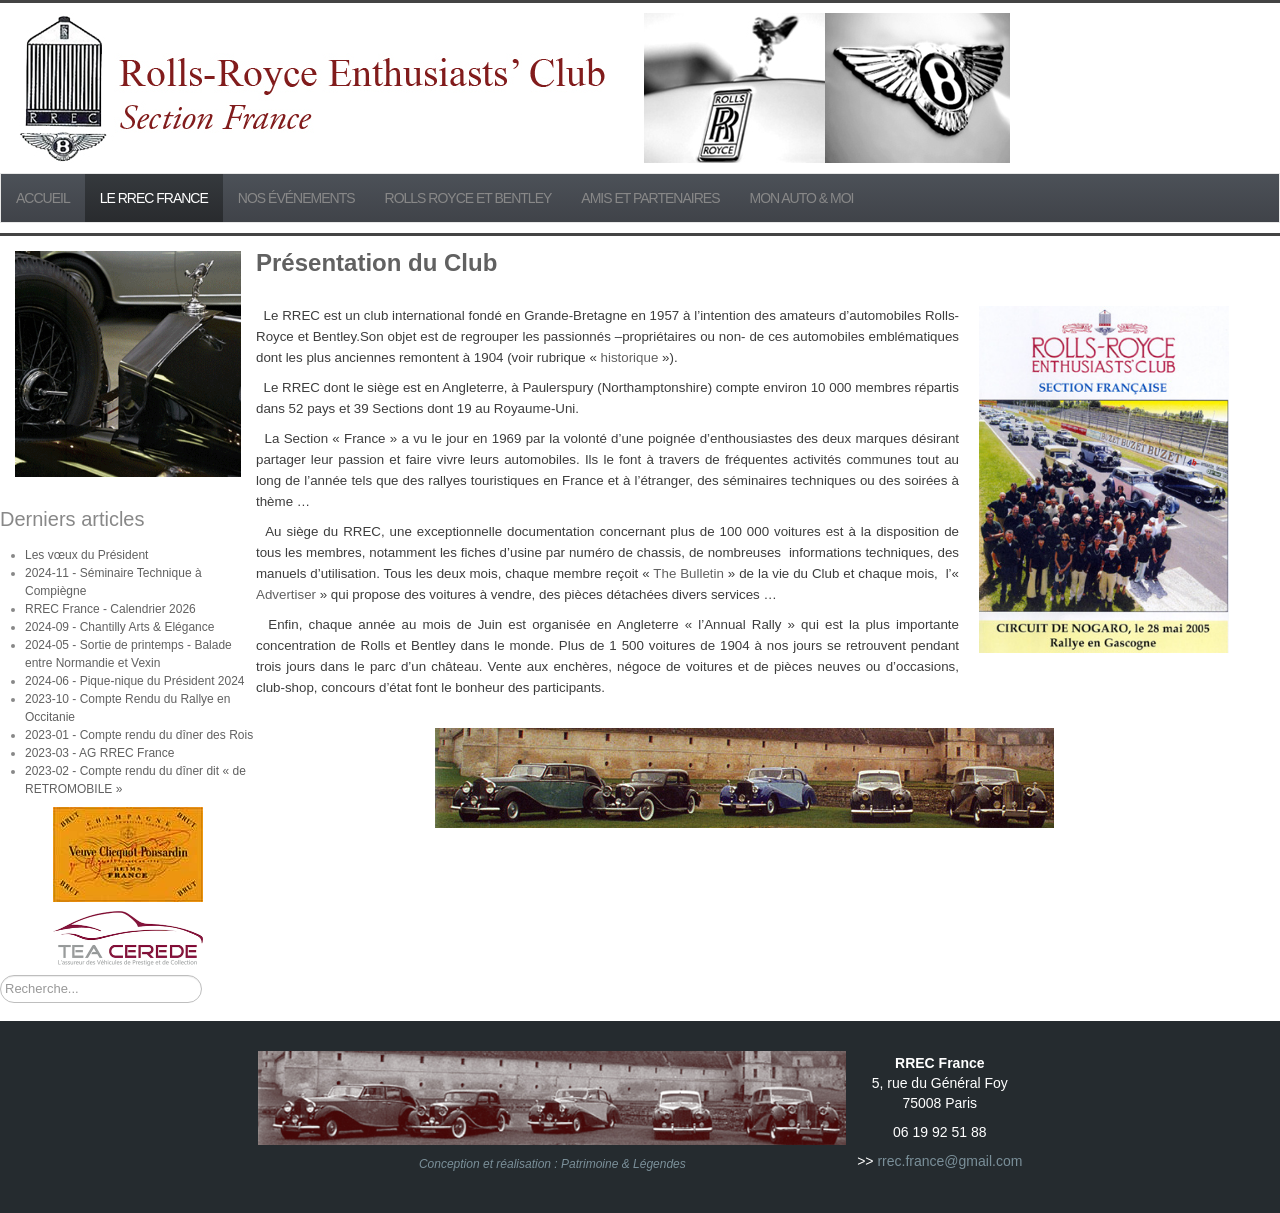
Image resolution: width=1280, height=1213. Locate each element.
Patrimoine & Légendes (623, 1164)
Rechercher (0, 975)
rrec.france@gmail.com (949, 1161)
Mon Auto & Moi (802, 198)
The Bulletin (689, 573)
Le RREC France (154, 198)
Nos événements (296, 198)
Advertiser (288, 594)
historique (630, 357)
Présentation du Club (376, 262)
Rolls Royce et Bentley (468, 198)
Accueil (43, 198)
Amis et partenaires (650, 198)
